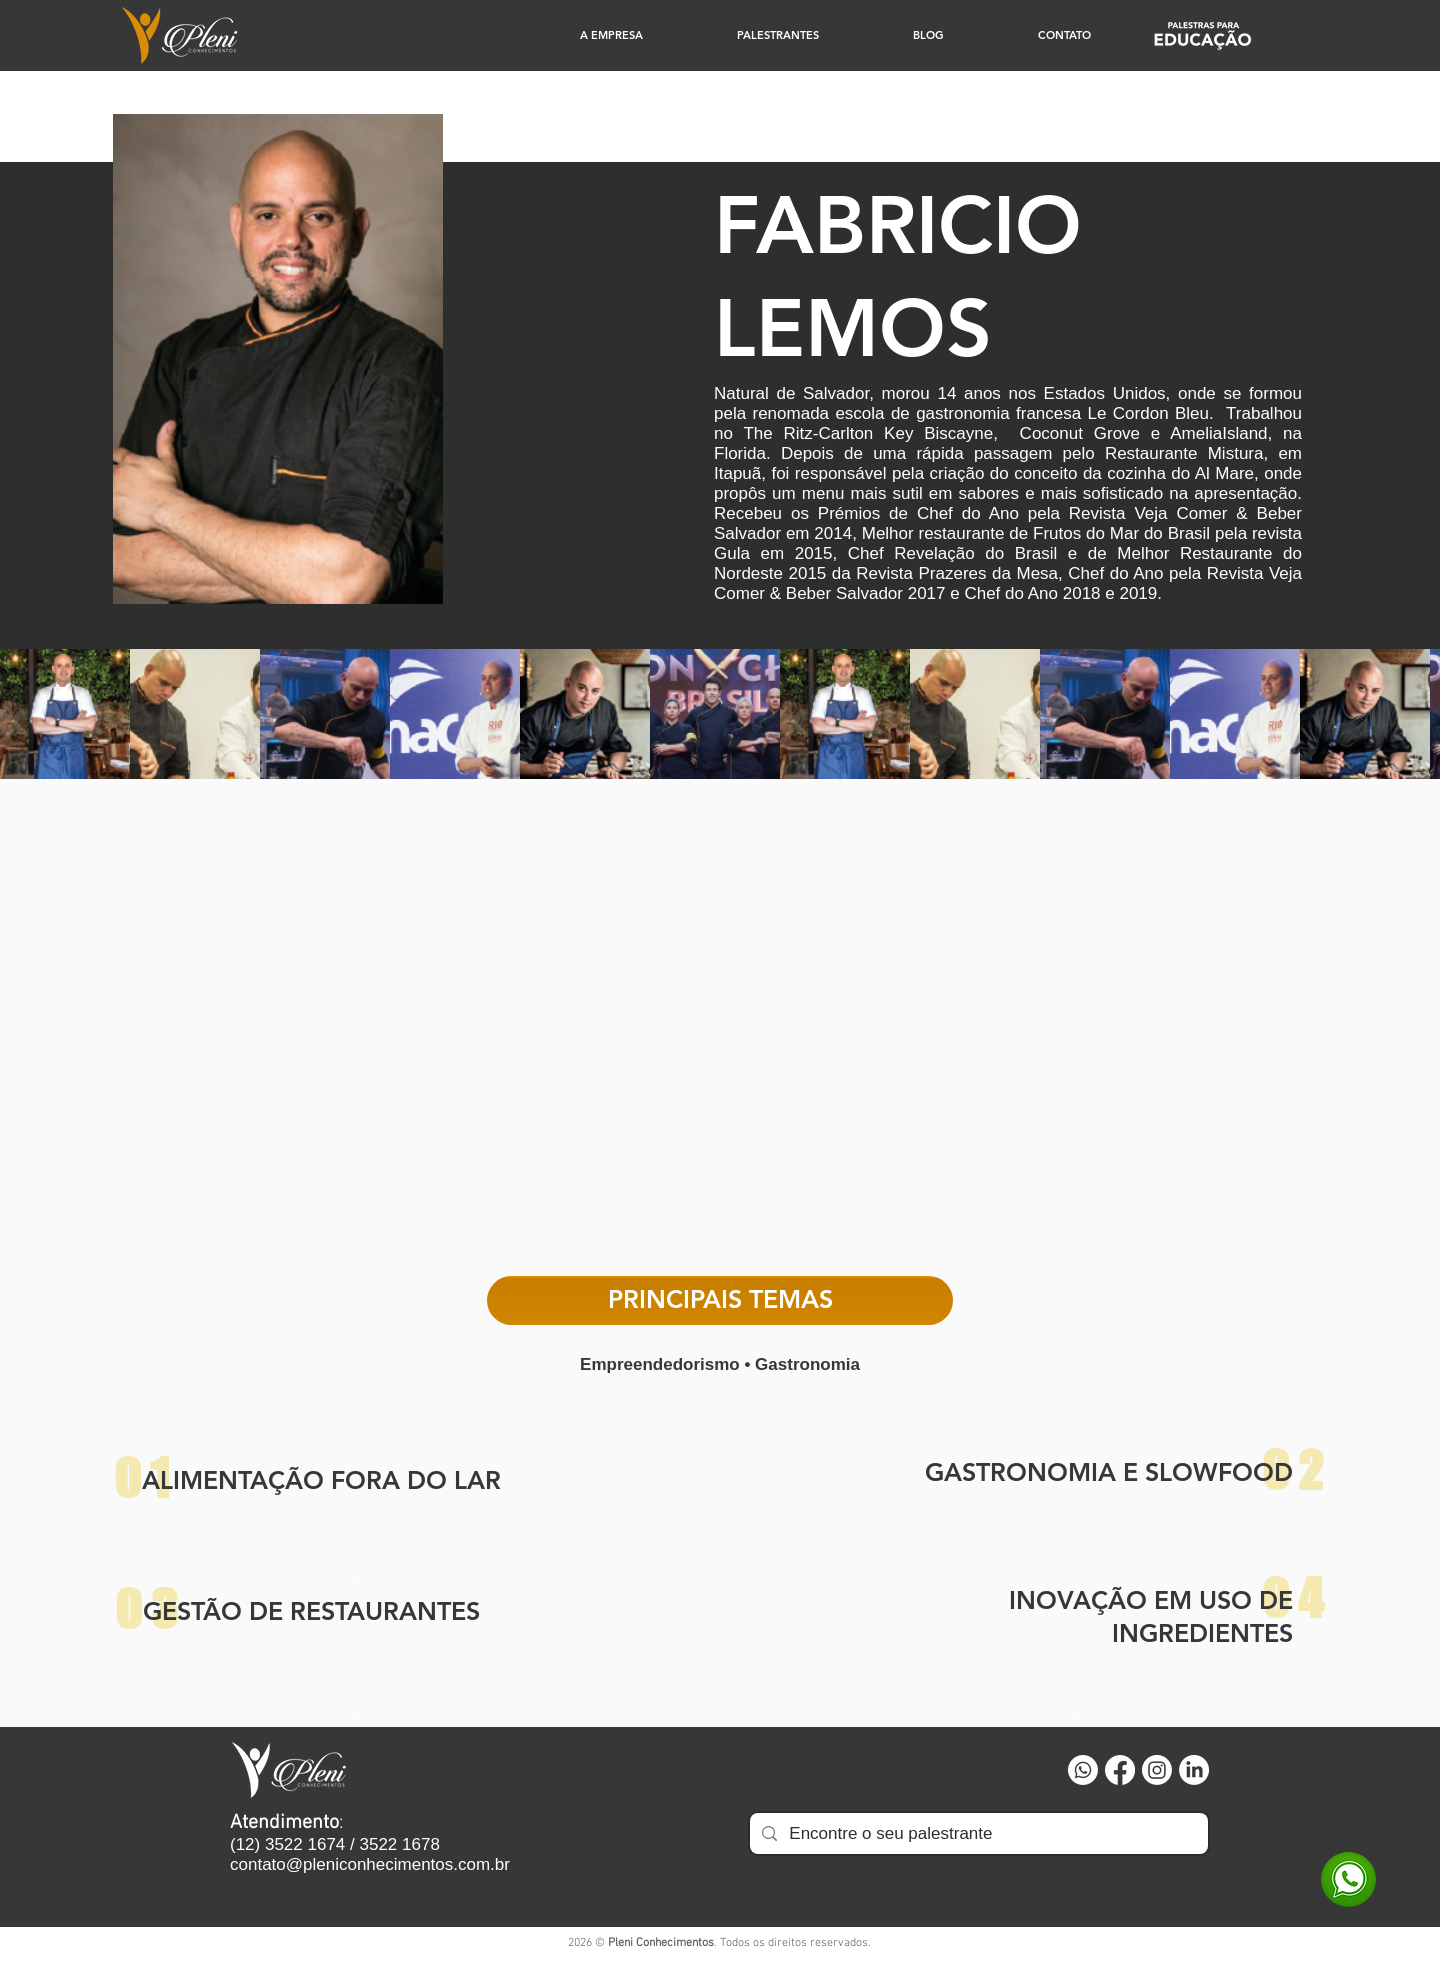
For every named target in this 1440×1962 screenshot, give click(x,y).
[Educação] (1202, 35)
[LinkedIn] (1194, 1770)
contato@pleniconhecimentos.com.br (370, 1864)
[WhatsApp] (1348, 1879)
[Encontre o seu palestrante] (977, 1833)
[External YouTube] (720, 1036)
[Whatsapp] (1083, 1770)
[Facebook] (1120, 1770)
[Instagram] (1157, 1770)
